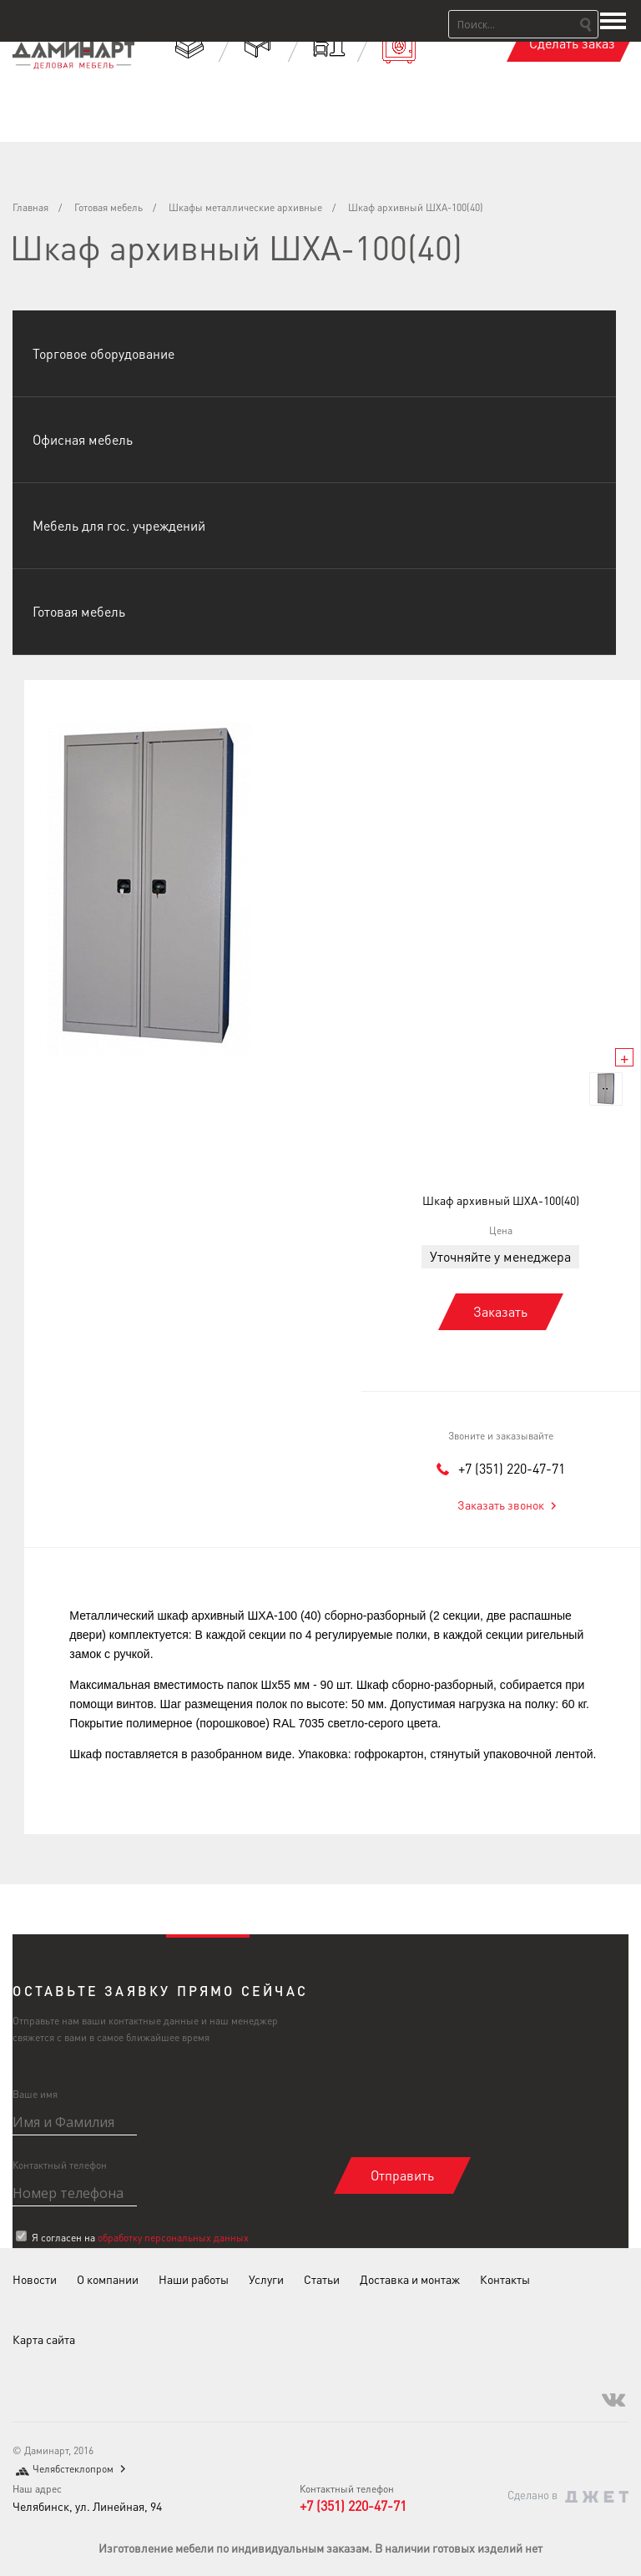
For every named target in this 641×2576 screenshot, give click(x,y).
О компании (108, 2278)
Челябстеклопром (73, 2469)
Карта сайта (44, 2339)
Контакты (505, 2278)
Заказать (500, 1311)
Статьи (322, 2278)
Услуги (266, 2278)
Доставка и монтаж (410, 2278)
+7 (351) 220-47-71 (511, 1468)
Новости (35, 2278)
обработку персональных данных (173, 2237)
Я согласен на (140, 2237)
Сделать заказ (572, 43)
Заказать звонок (500, 1504)
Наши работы (194, 2278)
